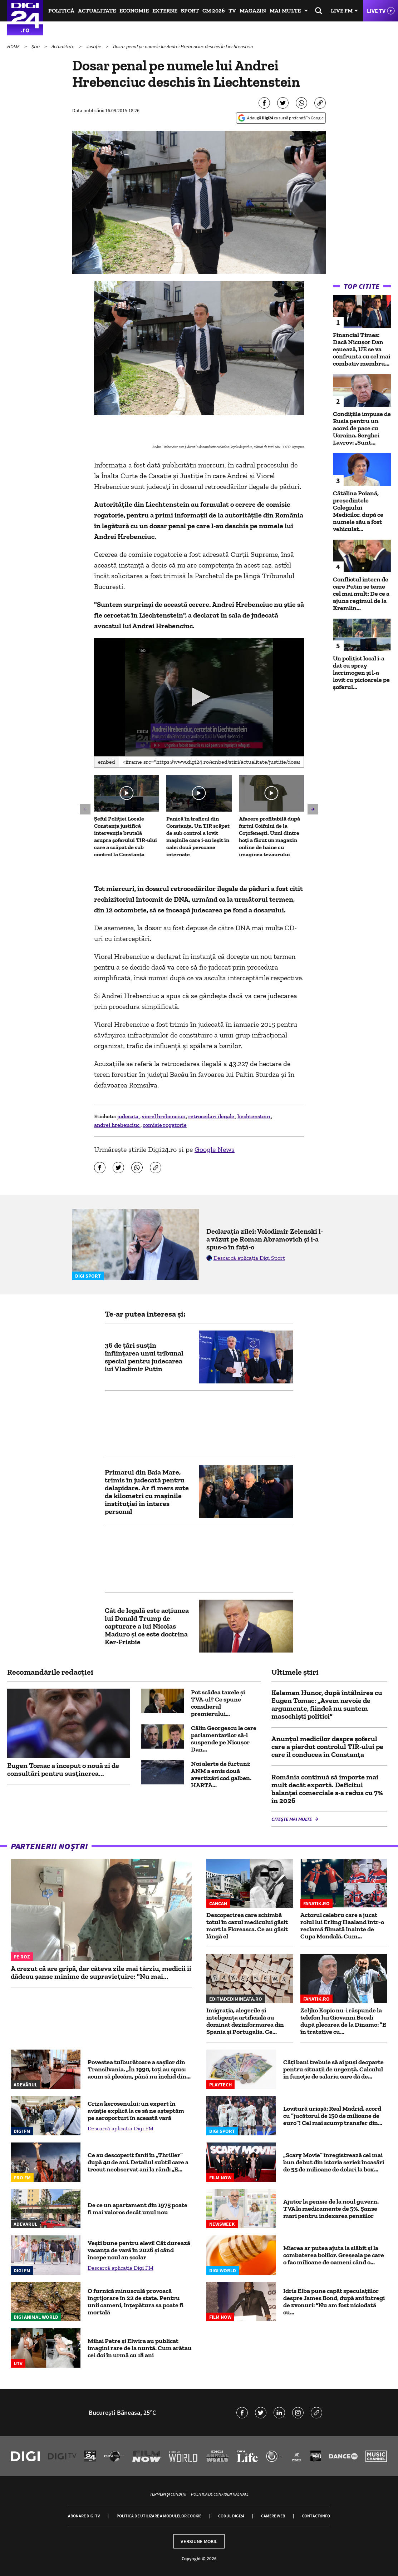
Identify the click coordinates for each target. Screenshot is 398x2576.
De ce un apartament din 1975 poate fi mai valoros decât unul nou (137, 2208)
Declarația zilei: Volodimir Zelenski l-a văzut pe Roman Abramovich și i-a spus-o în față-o (264, 1239)
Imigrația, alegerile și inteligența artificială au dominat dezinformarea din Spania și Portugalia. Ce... (245, 2021)
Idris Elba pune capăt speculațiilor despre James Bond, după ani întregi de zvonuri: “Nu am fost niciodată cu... (334, 2301)
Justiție (94, 46)
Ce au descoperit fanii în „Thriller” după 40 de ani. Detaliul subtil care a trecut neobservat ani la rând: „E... (138, 2162)
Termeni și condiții (168, 2494)
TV (232, 10)
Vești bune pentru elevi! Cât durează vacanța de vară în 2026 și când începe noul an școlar (139, 2250)
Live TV (376, 10)
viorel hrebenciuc (164, 1116)
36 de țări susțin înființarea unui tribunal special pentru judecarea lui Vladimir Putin (144, 1357)
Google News (215, 1149)
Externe (164, 10)
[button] (199, 696)
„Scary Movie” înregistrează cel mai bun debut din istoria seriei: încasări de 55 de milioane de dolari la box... (333, 2162)
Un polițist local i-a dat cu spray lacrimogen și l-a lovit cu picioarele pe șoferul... (361, 672)
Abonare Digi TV (84, 2515)
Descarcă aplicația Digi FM (120, 2128)
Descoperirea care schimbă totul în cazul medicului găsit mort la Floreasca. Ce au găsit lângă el (247, 1925)
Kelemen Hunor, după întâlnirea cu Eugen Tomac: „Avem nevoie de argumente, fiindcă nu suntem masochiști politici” (326, 1704)
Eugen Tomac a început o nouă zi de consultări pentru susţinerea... (63, 1769)
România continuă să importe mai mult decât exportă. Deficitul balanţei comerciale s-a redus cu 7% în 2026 (327, 1789)
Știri (36, 46)
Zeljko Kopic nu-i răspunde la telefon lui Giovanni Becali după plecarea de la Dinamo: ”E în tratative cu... (343, 2021)
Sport (190, 10)
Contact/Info (316, 2515)
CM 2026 (213, 10)
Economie (134, 10)
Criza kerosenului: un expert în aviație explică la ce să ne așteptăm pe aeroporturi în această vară (136, 2111)
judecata (128, 1116)
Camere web (273, 2515)
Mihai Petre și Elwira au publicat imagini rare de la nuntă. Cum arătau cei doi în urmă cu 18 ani (140, 2348)
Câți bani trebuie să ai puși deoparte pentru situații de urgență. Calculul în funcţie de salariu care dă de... (333, 2069)
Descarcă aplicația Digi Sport (249, 1257)
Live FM (342, 10)
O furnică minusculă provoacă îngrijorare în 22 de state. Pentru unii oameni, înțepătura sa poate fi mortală (135, 2301)
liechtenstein (254, 1116)
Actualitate (97, 10)
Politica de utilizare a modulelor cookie (159, 2515)
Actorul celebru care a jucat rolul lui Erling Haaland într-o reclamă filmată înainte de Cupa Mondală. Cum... (342, 1925)
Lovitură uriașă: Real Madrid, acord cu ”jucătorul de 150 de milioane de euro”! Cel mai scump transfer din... (332, 2116)
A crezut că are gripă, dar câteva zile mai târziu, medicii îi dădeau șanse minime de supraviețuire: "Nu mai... (101, 1972)
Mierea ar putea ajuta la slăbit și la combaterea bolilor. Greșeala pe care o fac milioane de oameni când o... (333, 2255)
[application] (199, 697)
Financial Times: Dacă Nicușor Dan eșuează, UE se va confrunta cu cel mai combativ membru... (361, 349)
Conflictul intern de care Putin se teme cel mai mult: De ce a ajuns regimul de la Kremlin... (361, 593)
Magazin (253, 10)
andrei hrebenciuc (117, 1124)
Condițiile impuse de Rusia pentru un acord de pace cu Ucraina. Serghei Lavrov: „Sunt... (362, 428)
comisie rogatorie (165, 1124)
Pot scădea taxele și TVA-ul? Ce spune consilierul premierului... (218, 1703)
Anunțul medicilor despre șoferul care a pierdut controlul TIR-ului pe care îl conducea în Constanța (327, 1746)
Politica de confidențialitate (220, 2494)
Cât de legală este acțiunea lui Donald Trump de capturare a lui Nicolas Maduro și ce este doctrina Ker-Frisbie (147, 1626)
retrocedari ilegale (211, 1116)
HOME (14, 46)
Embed (106, 761)
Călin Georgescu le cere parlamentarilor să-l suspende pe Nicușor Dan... (223, 1738)
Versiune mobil (199, 2541)
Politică (61, 10)
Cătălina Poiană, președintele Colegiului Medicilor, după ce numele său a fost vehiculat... (358, 511)
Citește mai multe (292, 1819)
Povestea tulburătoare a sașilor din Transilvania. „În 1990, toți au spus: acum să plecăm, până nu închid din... (139, 2069)
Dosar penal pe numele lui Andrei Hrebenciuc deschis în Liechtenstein (183, 46)
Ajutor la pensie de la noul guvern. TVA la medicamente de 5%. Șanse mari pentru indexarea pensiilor (331, 2209)
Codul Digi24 (231, 2515)
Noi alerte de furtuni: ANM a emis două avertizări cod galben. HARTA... (221, 1774)
